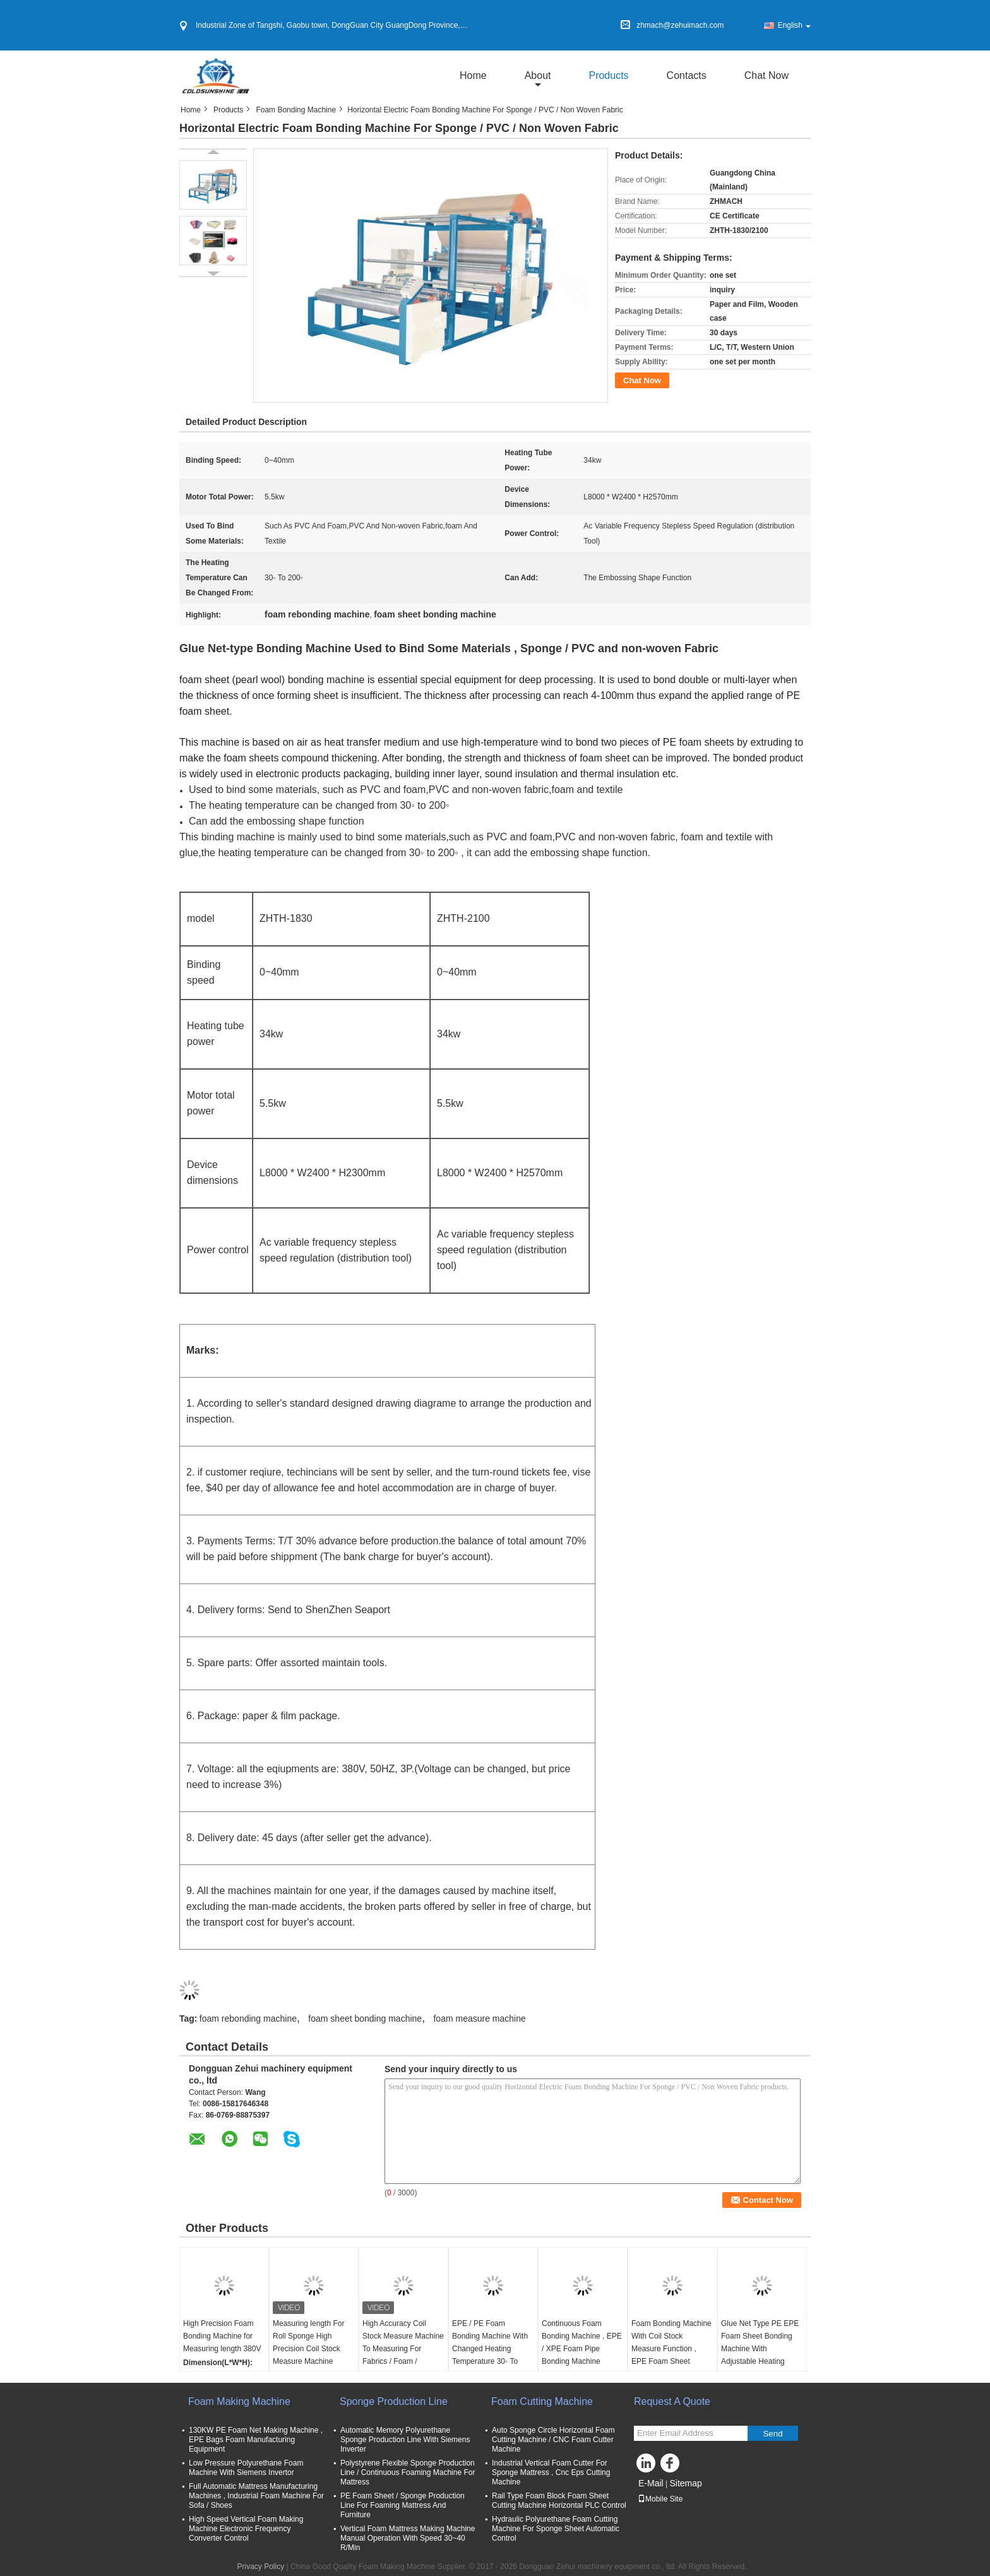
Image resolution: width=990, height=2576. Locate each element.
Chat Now (766, 75)
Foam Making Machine (239, 2401)
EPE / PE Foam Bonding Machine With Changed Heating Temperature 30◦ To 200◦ (490, 2348)
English (794, 25)
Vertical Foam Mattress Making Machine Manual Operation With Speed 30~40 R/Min (407, 2538)
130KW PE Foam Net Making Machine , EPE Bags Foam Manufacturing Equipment (256, 2440)
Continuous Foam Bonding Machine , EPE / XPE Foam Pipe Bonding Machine (582, 2342)
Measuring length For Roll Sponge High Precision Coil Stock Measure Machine (308, 2342)
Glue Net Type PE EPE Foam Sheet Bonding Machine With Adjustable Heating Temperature (760, 2348)
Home (473, 75)
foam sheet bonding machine (365, 2018)
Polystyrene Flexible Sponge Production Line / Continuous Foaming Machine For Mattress (407, 2472)
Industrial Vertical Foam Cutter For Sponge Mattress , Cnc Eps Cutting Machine (551, 2472)
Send (772, 2433)
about (538, 75)
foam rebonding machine (248, 2018)
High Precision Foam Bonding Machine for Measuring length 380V (222, 2336)
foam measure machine (479, 2018)
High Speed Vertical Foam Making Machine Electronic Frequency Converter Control (246, 2529)
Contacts (687, 75)
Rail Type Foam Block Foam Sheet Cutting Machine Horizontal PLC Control (559, 2500)
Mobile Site (660, 2499)
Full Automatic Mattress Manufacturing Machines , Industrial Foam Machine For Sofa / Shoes (256, 2496)
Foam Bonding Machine (296, 109)
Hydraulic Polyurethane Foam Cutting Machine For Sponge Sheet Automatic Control (555, 2529)
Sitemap (685, 2483)
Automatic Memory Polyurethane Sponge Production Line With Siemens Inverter (405, 2440)
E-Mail (651, 2483)
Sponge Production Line (394, 2401)
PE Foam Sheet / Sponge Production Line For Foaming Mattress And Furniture (402, 2505)
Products (608, 75)
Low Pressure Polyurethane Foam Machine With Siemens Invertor (246, 2468)
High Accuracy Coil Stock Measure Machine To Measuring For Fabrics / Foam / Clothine (403, 2348)
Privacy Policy (260, 2566)
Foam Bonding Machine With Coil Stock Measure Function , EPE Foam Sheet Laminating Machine (671, 2348)
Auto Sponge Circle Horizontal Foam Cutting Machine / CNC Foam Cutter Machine (553, 2440)
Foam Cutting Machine (542, 2401)
